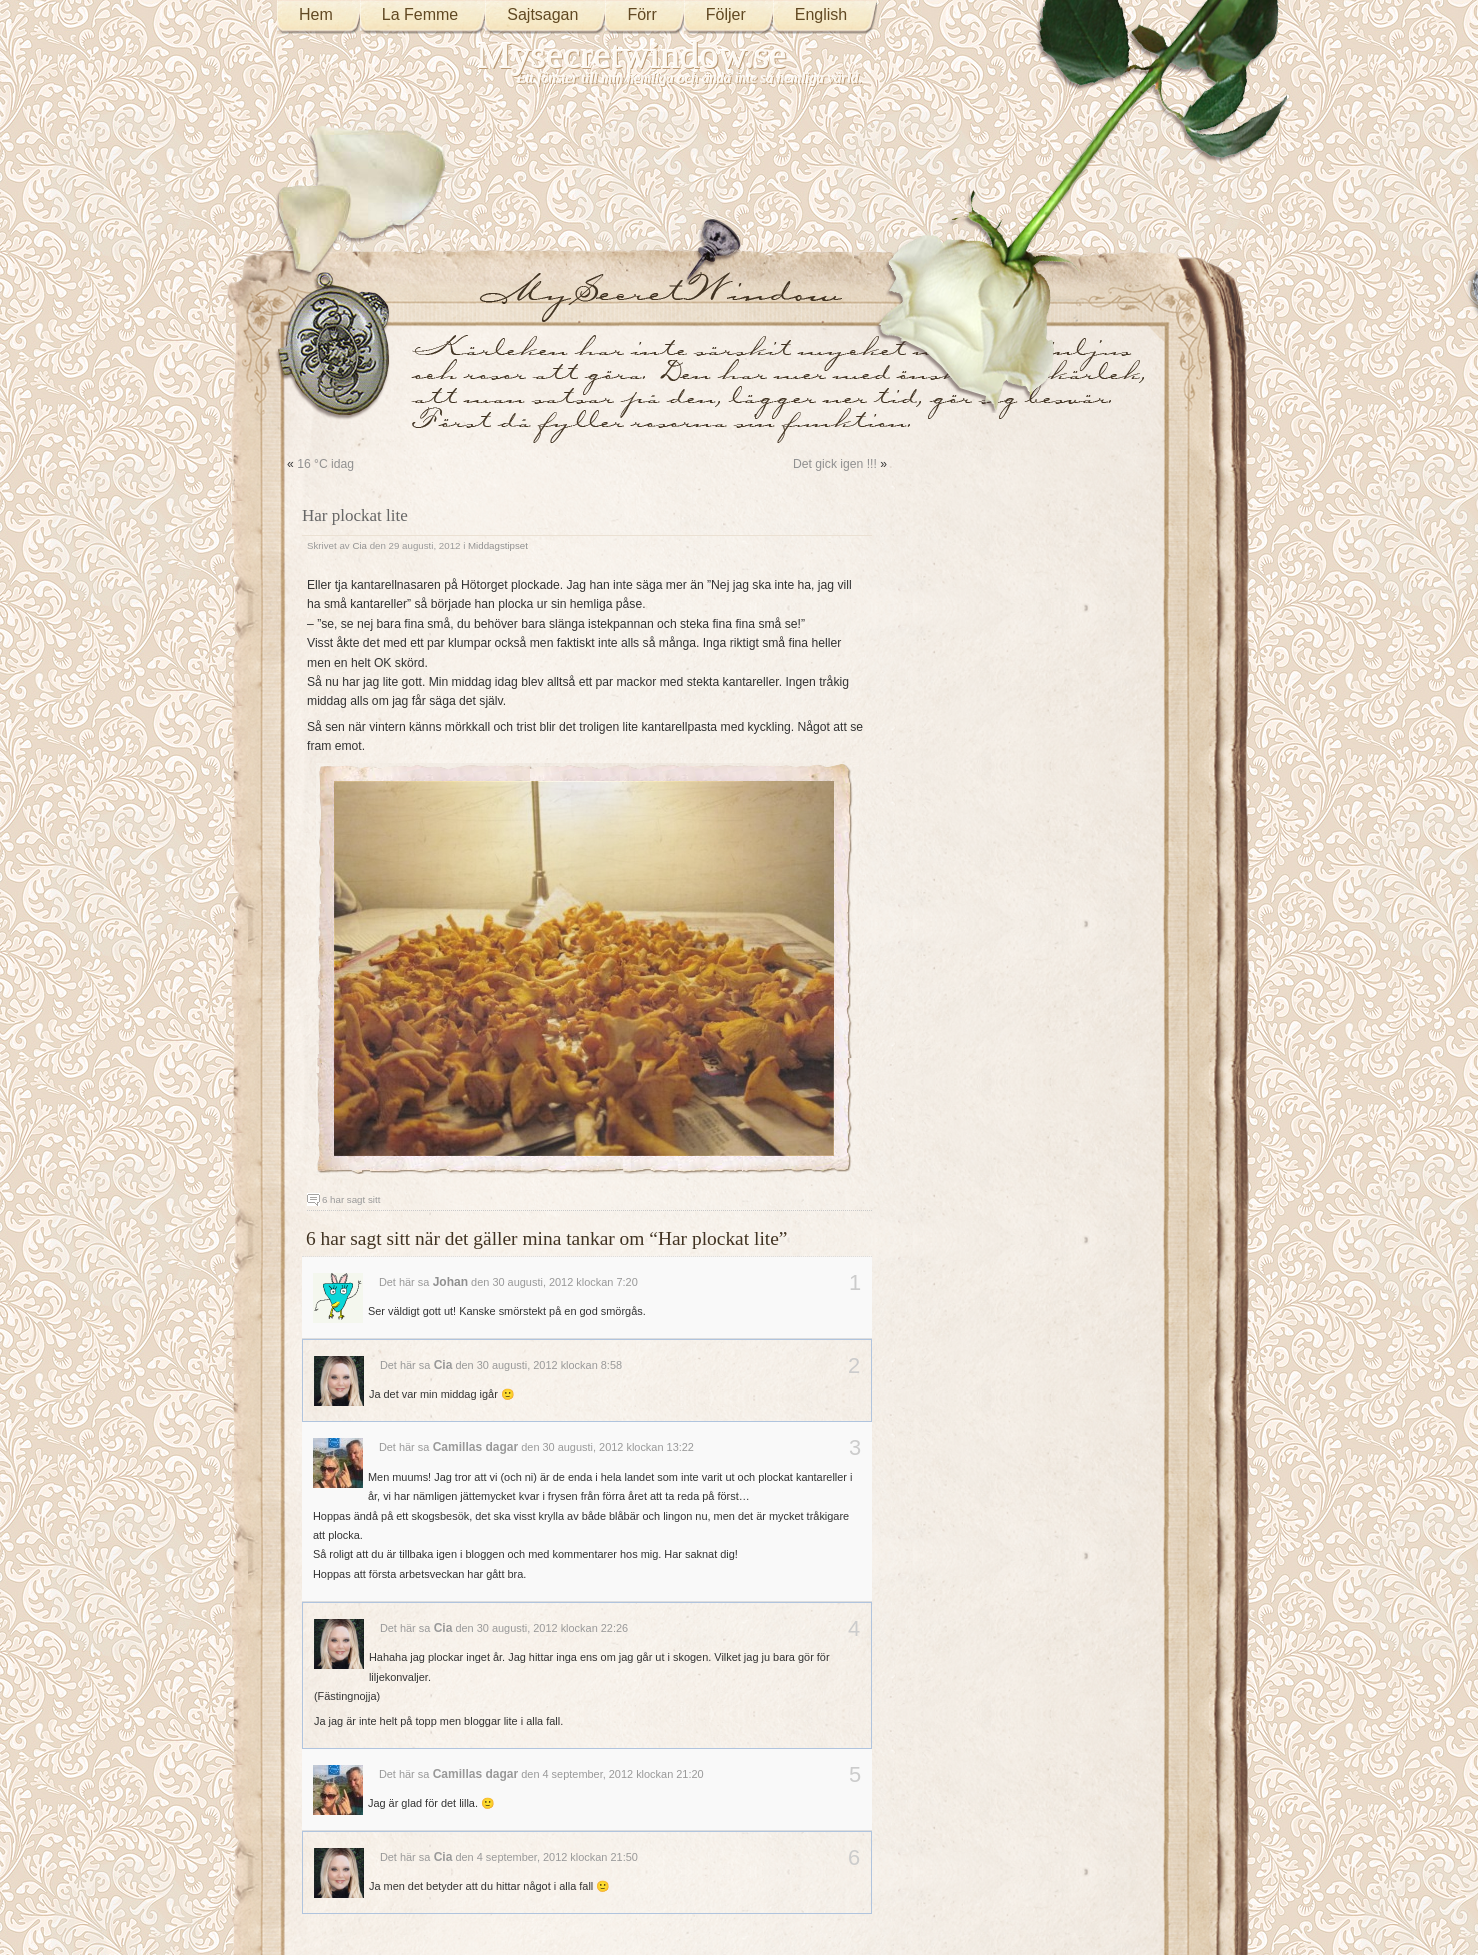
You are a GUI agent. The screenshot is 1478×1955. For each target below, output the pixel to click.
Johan (450, 1282)
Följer (726, 14)
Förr (641, 14)
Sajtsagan (542, 14)
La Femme (420, 14)
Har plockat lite (355, 515)
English (821, 14)
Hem (316, 14)
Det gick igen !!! (835, 464)
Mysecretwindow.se (632, 54)
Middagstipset (498, 545)
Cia (359, 545)
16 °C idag (325, 464)
